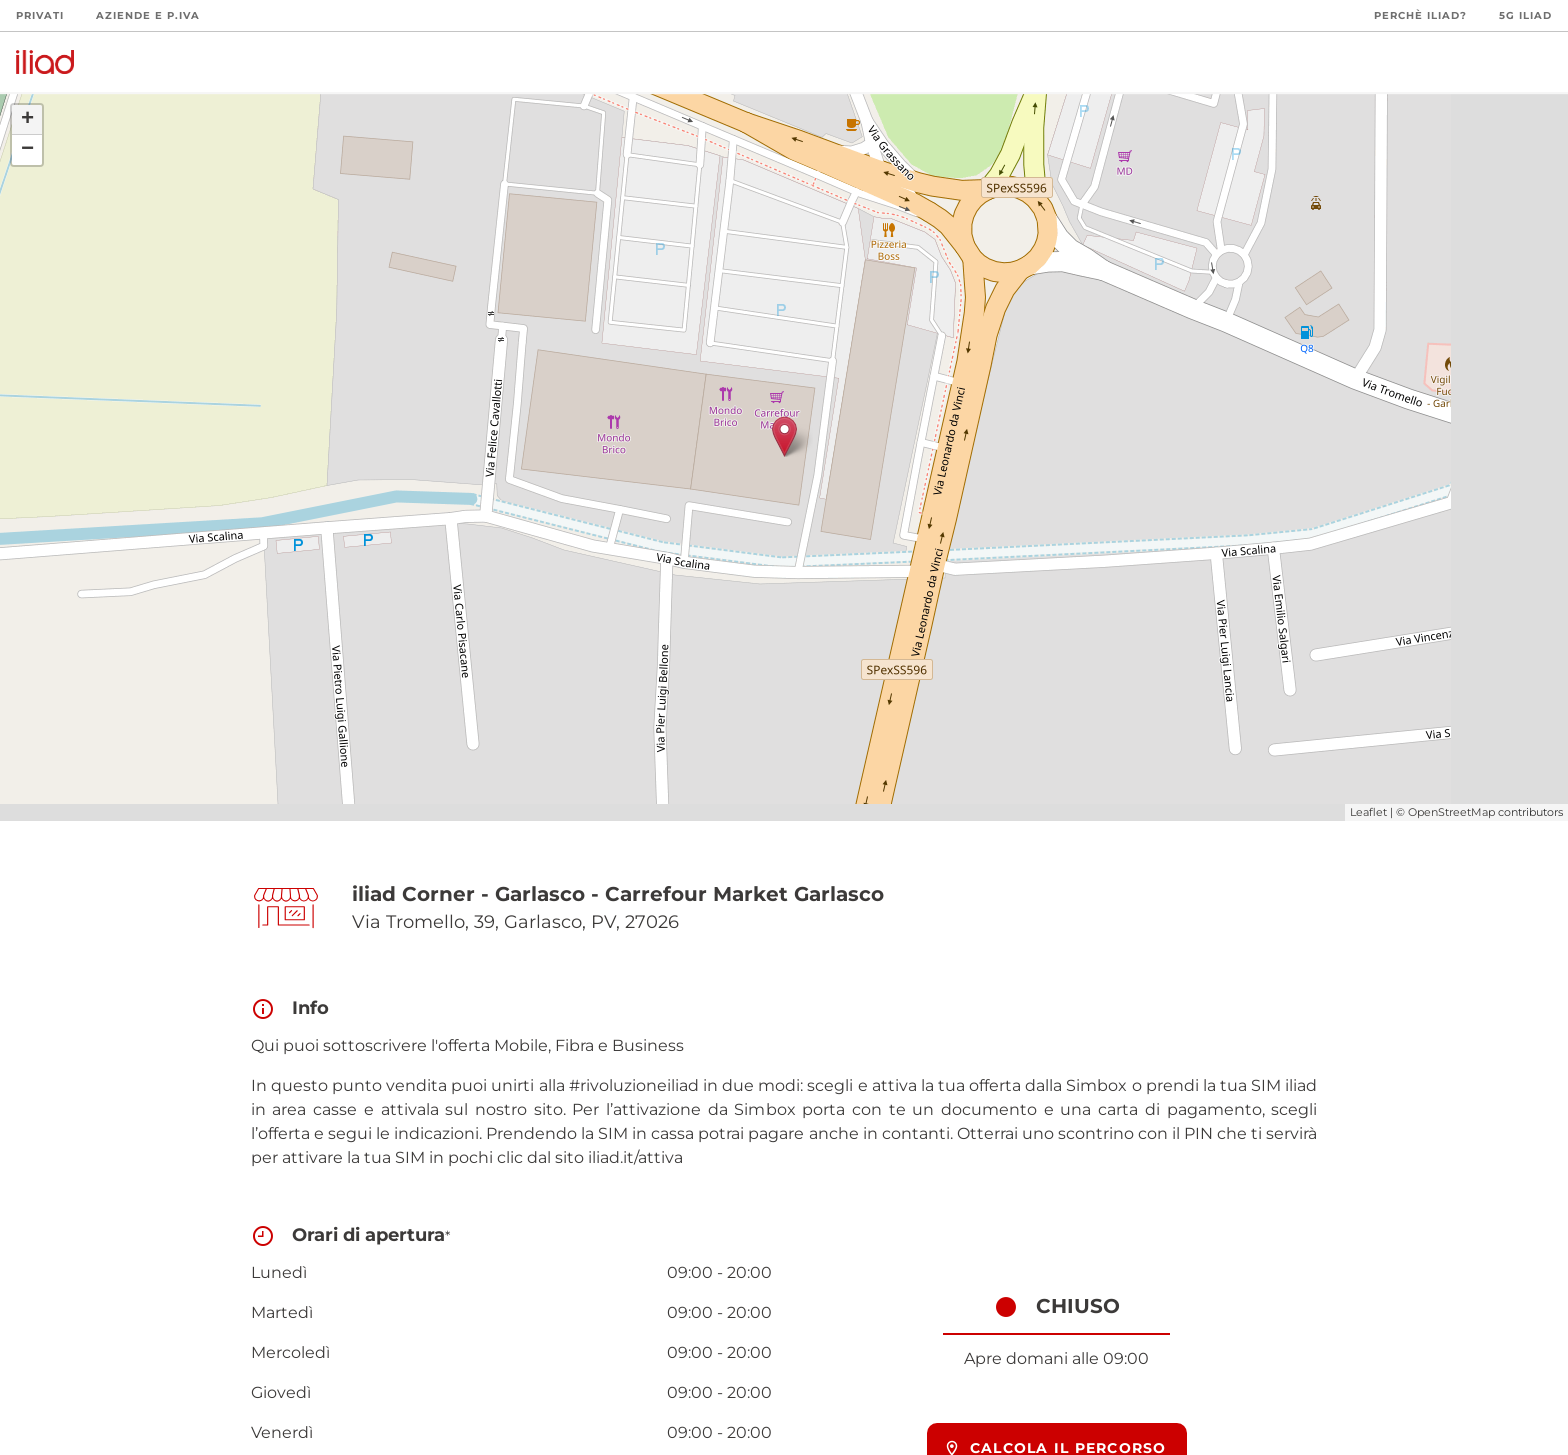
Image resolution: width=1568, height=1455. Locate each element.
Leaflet (1368, 812)
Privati (40, 15)
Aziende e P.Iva (148, 15)
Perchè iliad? (1420, 15)
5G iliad (1525, 15)
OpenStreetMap (1451, 812)
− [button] (27, 150)
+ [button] (27, 120)
